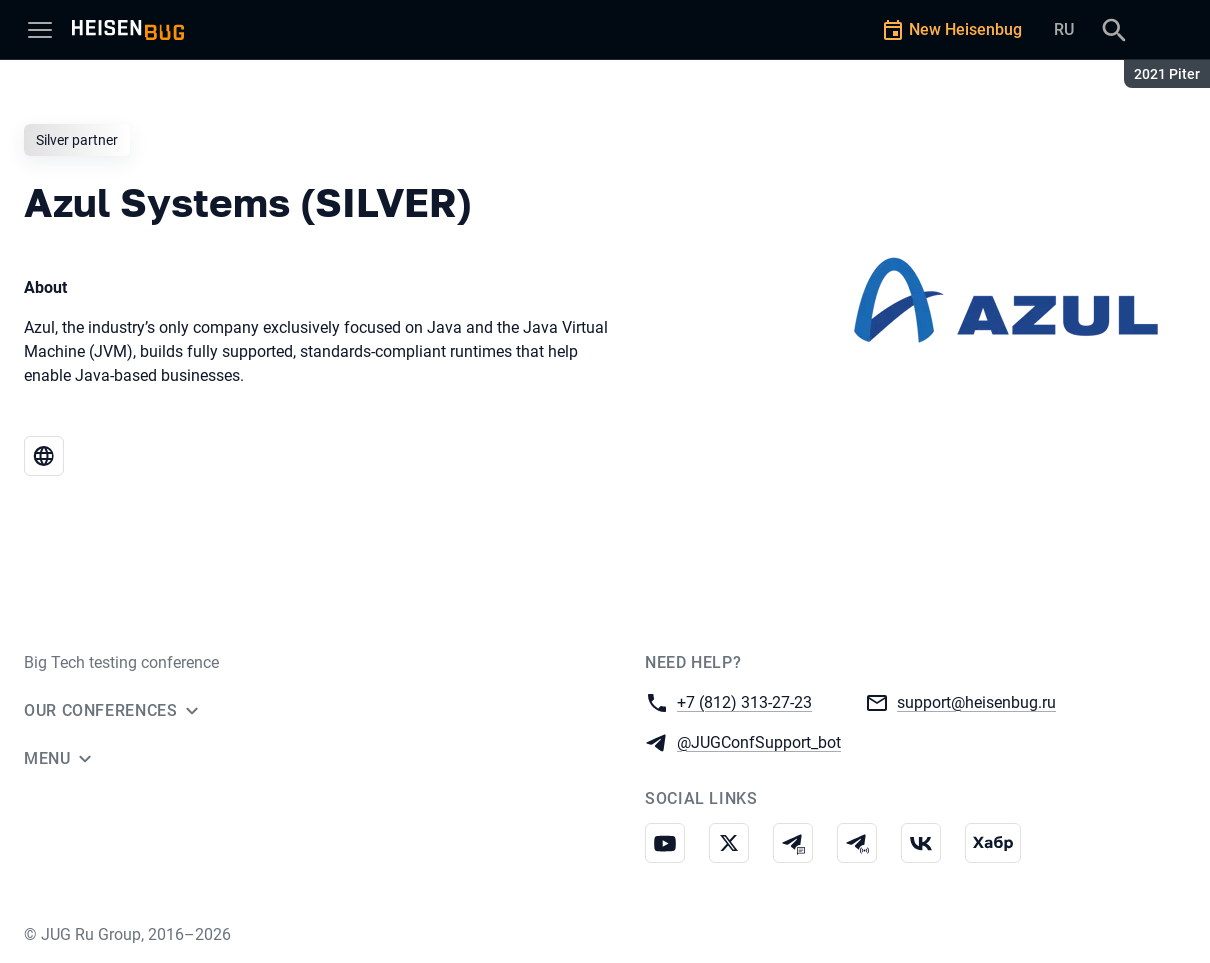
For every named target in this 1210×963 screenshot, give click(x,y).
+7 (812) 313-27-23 (744, 701)
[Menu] (40, 30)
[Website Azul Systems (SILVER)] (44, 456)
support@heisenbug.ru (976, 701)
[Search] (1114, 30)
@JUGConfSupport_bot (759, 741)
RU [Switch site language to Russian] (1064, 29)
